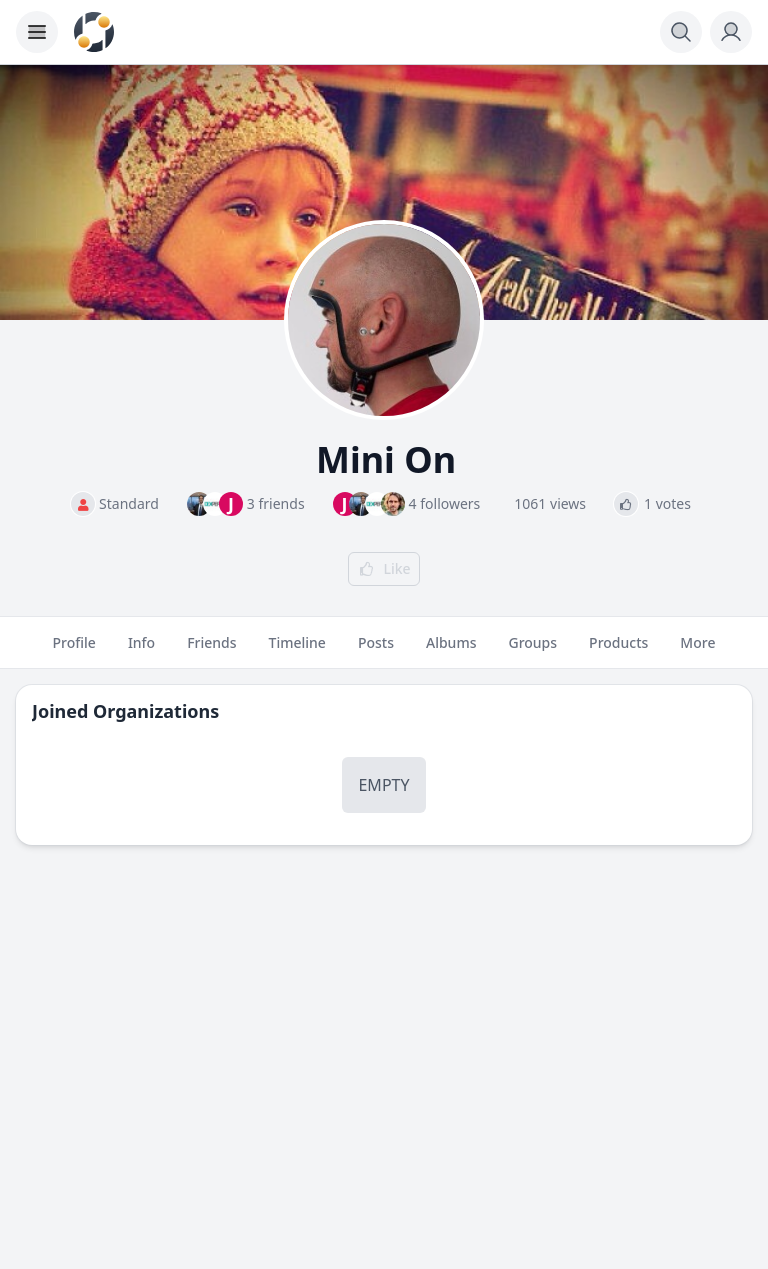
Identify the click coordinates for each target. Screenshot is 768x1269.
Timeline (297, 651)
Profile (74, 651)
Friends (211, 651)
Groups (532, 651)
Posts (376, 651)
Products (618, 651)
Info (141, 651)
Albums (451, 651)
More (697, 651)
